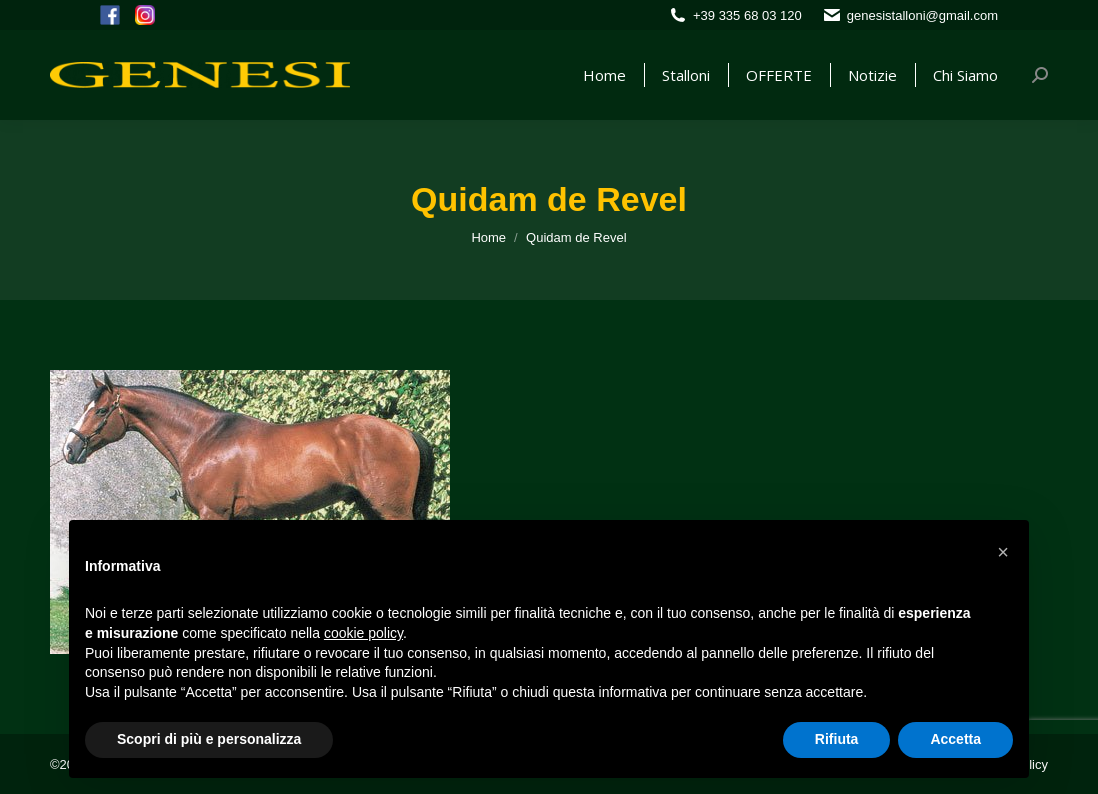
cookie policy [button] (363, 633)
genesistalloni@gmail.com (922, 15)
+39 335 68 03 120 (747, 15)
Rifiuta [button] (837, 739)
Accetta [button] (955, 739)
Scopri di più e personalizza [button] (209, 739)
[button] (1003, 552)
